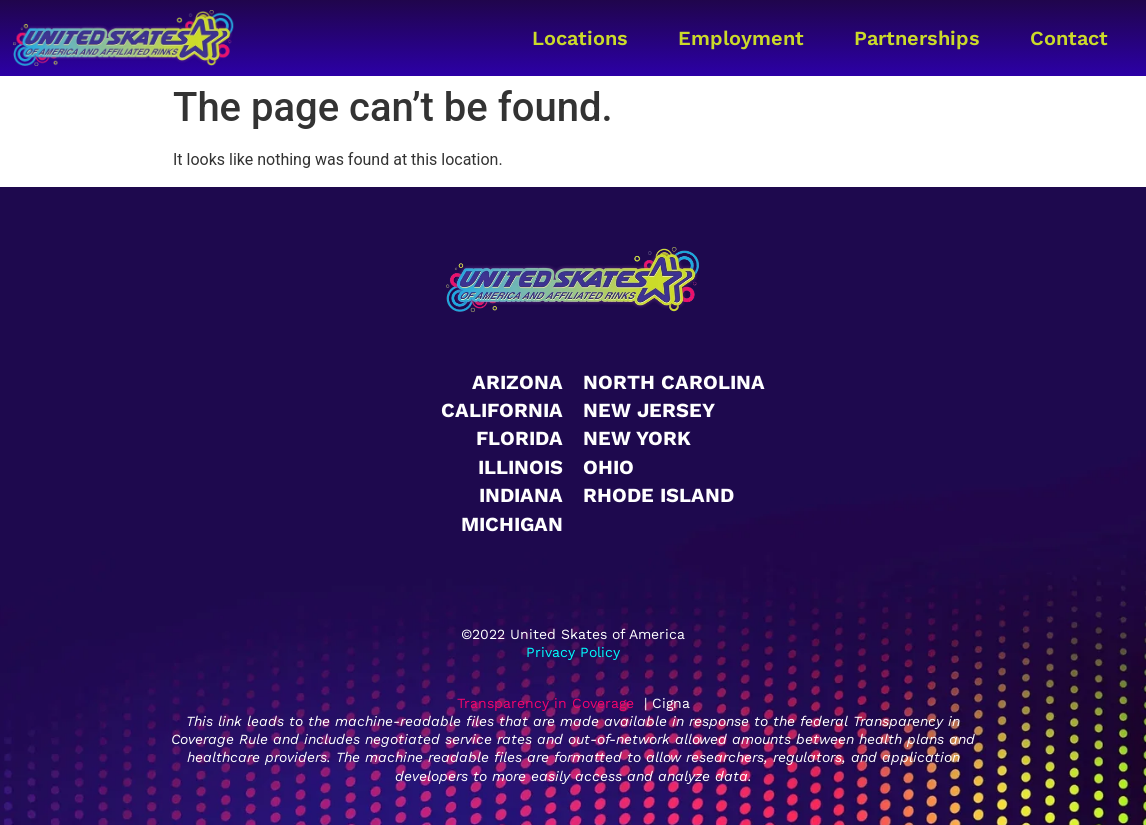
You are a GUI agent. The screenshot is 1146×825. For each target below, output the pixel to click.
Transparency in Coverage (545, 703)
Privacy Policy (573, 652)
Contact (1069, 38)
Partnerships (917, 38)
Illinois (520, 467)
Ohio (608, 467)
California (502, 410)
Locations (580, 38)
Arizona (517, 382)
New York (637, 438)
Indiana (521, 495)
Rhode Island (658, 495)
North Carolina (674, 382)
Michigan (512, 524)
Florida (519, 438)
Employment (741, 38)
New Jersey (649, 410)
